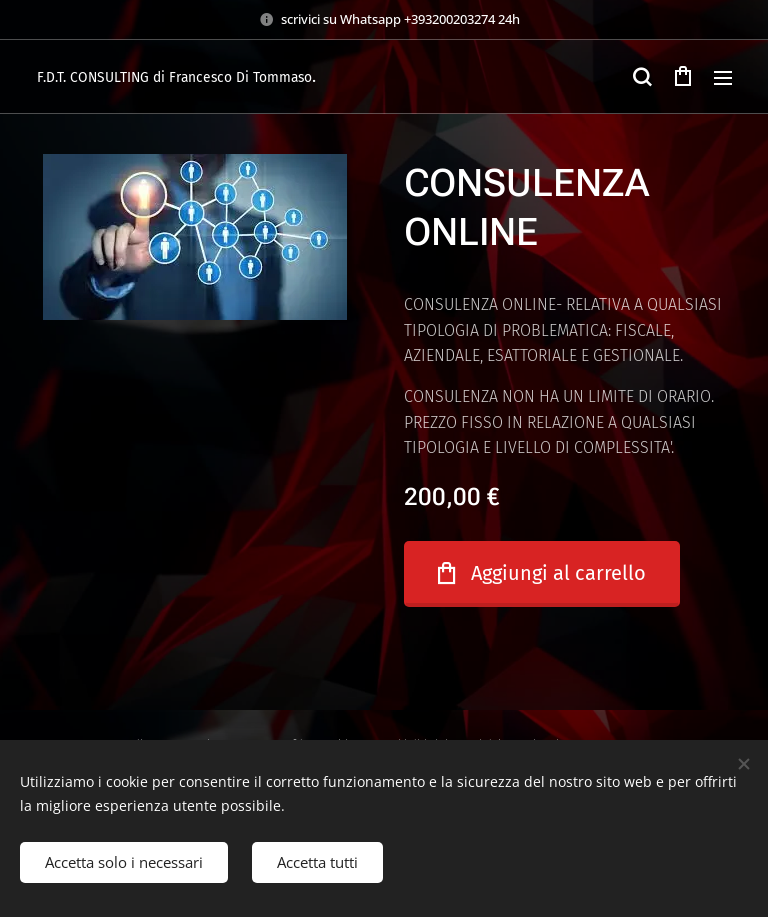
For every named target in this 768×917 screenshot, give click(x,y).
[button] (642, 77)
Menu (723, 78)
